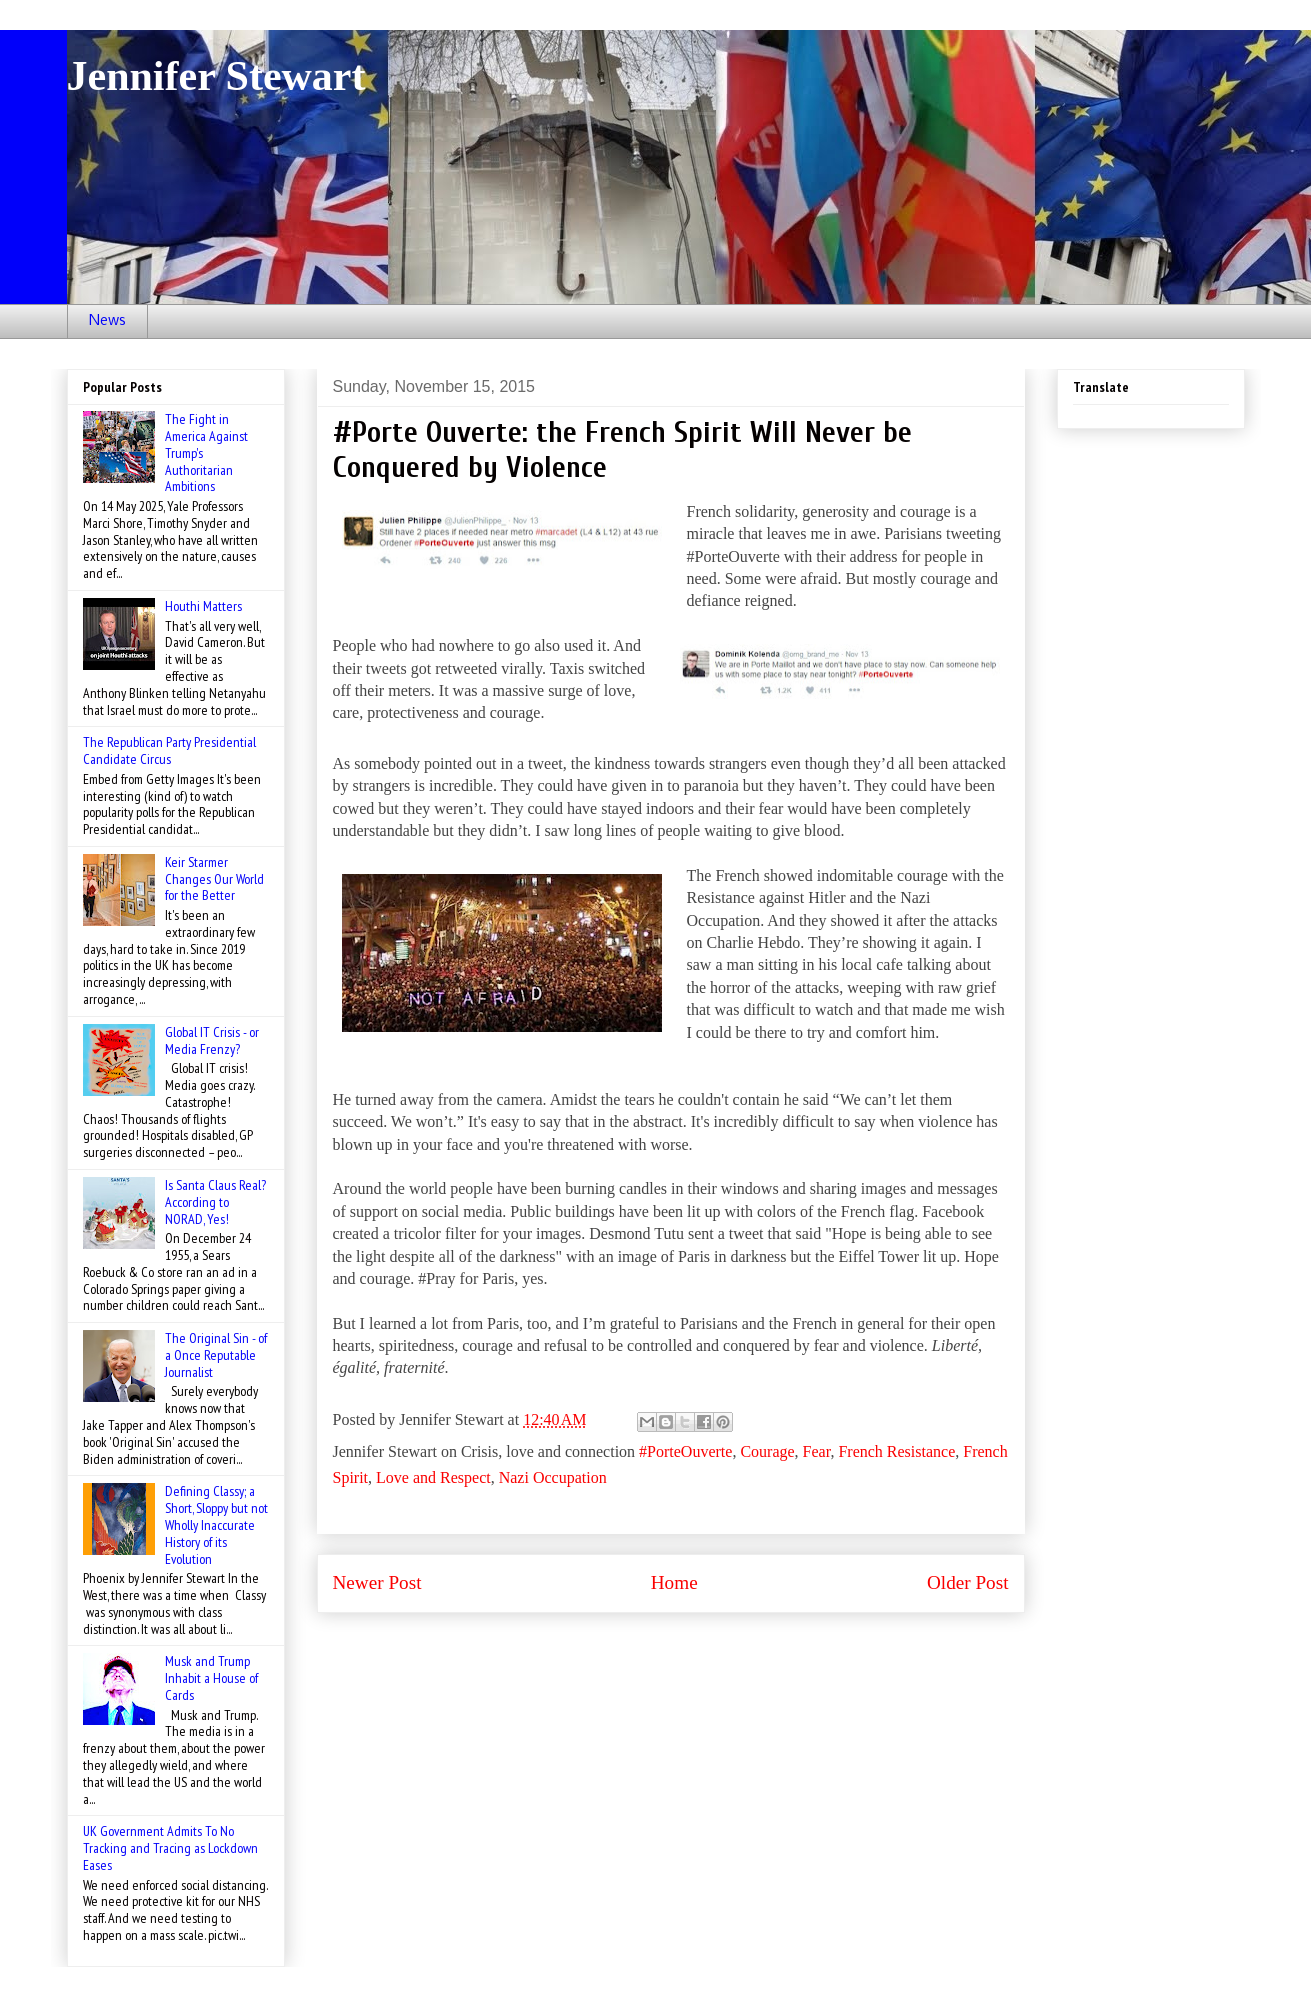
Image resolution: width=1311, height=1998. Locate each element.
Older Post (968, 1582)
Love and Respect (433, 1477)
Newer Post (377, 1582)
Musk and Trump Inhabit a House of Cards (211, 1678)
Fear (817, 1451)
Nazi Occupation (553, 1477)
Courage (767, 1451)
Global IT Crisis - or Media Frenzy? (212, 1040)
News (107, 321)
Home (674, 1582)
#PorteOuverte (685, 1451)
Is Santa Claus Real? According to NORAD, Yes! (215, 1202)
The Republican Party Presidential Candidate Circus (169, 750)
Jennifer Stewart (216, 76)
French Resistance (896, 1451)
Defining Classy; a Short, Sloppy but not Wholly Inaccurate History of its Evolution (216, 1524)
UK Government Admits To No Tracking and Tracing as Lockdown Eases (170, 1848)
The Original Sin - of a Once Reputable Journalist (216, 1355)
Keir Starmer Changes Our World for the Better (214, 879)
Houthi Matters (203, 606)
